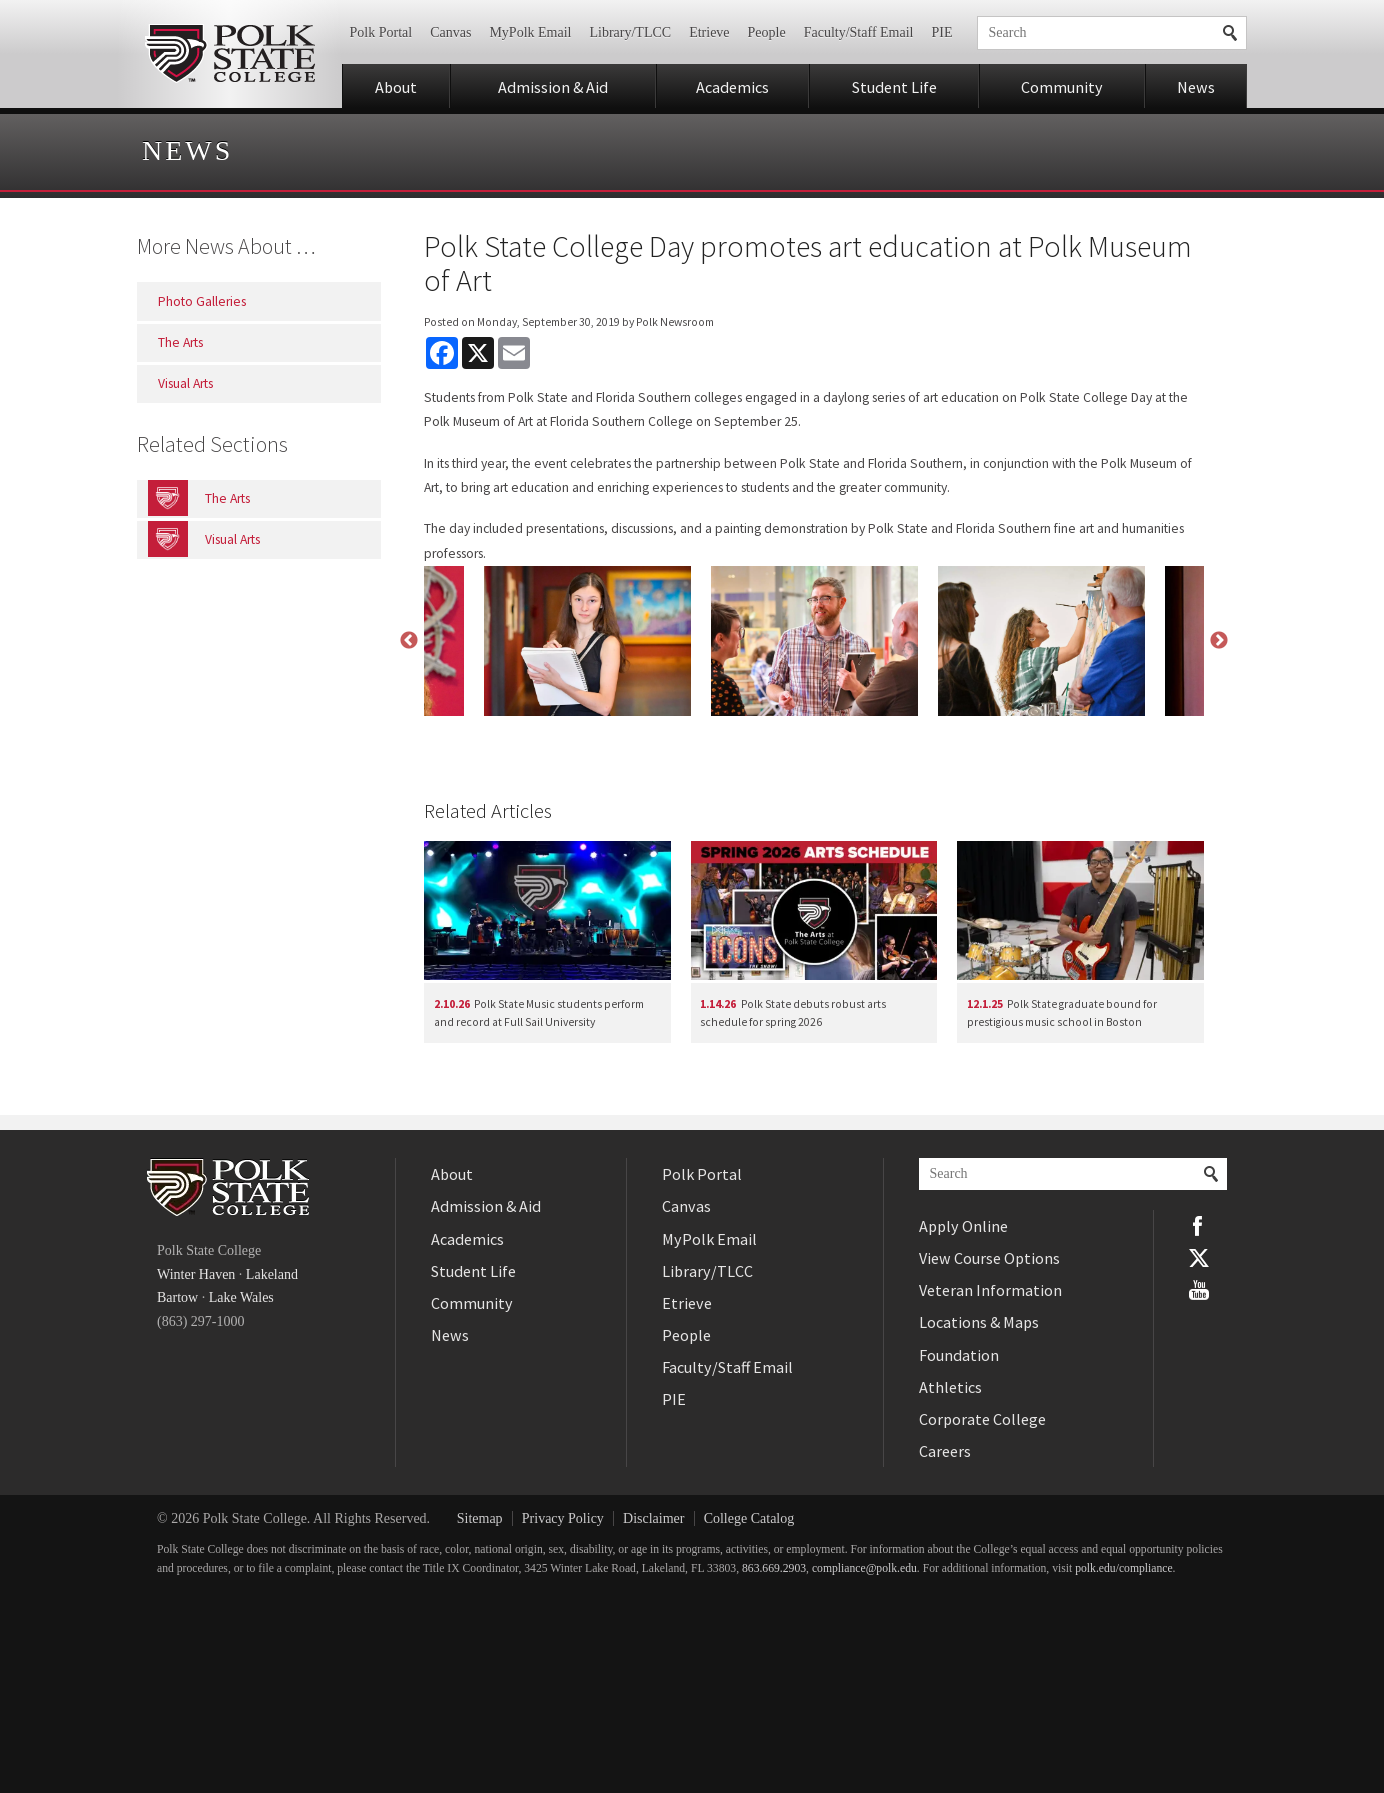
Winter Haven (196, 1274)
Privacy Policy (563, 1518)
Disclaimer (653, 1518)
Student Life (894, 87)
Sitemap (480, 1518)
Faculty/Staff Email (859, 32)
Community (1062, 87)
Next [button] (1219, 641)
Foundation (959, 1355)
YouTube (1199, 1290)
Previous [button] (409, 641)
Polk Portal (381, 32)
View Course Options (989, 1258)
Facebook (1199, 1226)
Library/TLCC (630, 32)
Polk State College (229, 54)
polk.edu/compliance (1123, 1568)
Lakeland (272, 1274)
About (396, 87)
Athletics (950, 1387)
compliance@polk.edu (864, 1568)
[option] (814, 641)
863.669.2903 (774, 1568)
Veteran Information (990, 1290)
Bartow (177, 1297)
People (767, 32)
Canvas (450, 32)
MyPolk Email (530, 32)
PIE (942, 32)
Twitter (1199, 1258)
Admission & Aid (553, 87)
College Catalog (749, 1518)
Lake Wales (241, 1297)
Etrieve (709, 32)
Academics (732, 87)
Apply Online (963, 1226)
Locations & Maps (979, 1322)
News (1196, 87)
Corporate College (982, 1419)
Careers (945, 1451)
